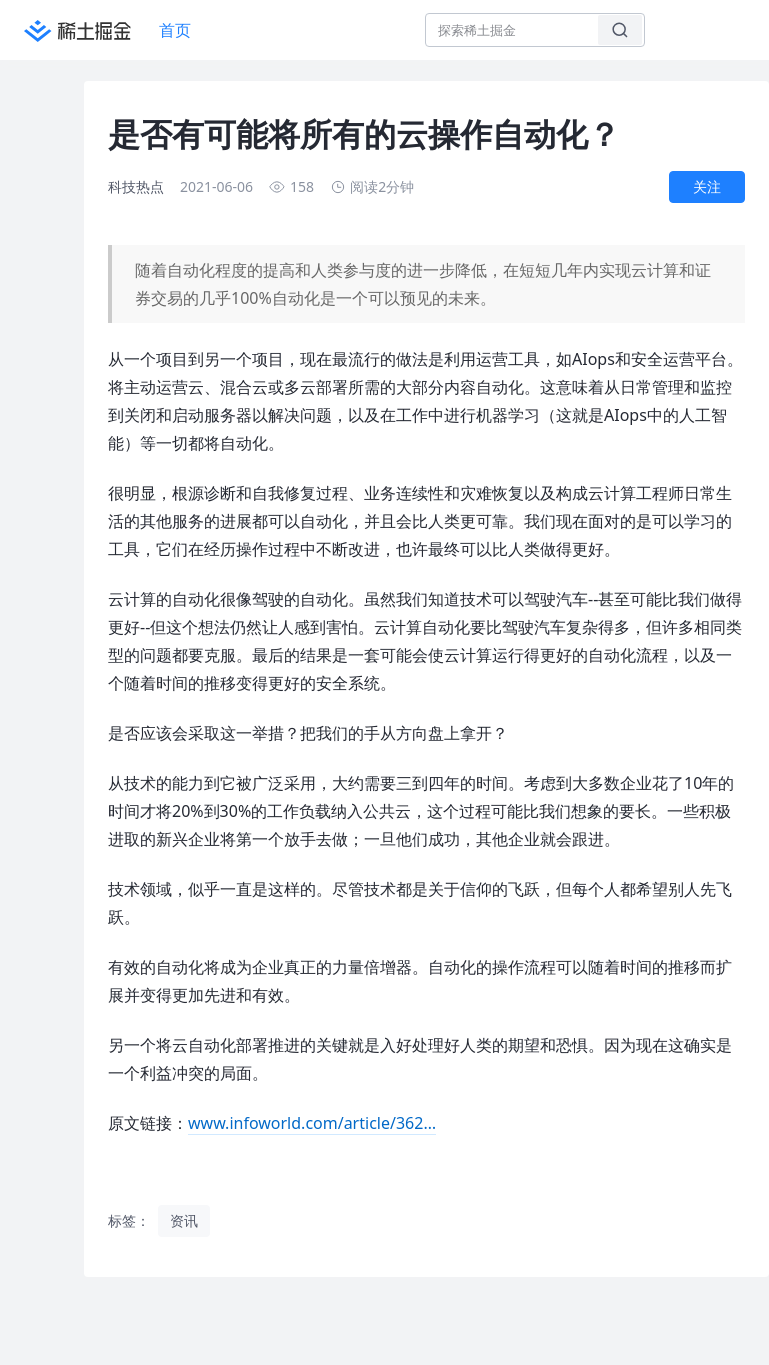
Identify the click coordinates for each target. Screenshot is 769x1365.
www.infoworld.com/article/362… (312, 1123)
